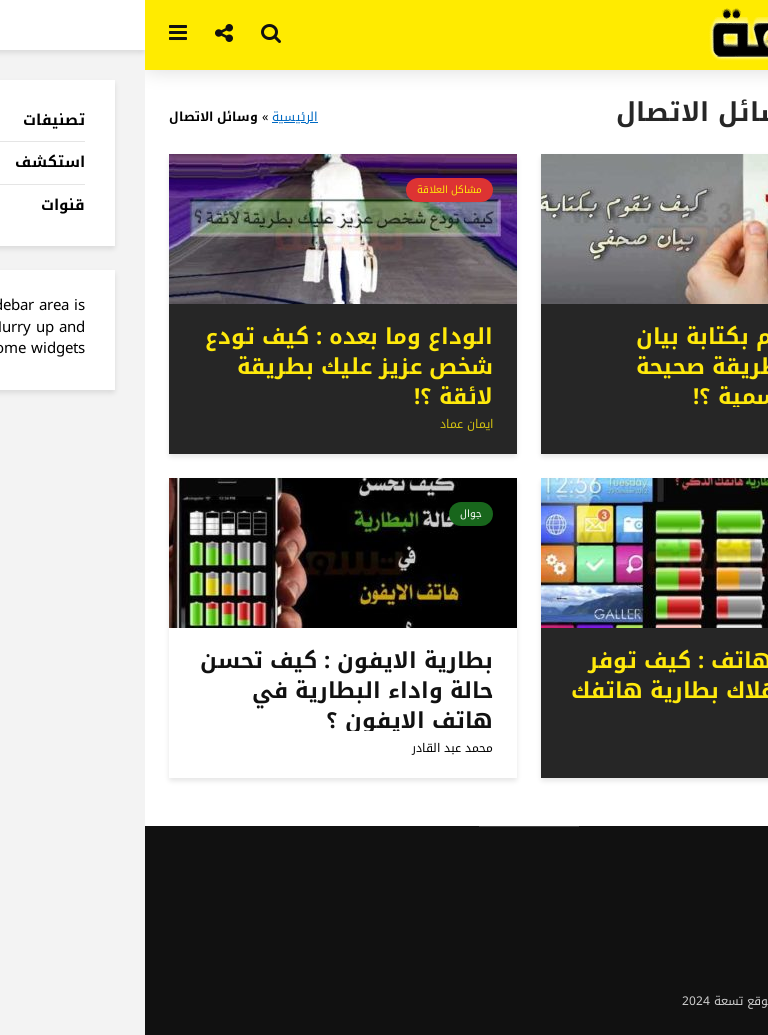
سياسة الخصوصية (697, 941)
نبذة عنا (724, 861)
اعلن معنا (720, 881)
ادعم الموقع (713, 981)
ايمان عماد (693, 424)
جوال (698, 513)
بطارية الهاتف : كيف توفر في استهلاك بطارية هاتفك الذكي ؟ (573, 691)
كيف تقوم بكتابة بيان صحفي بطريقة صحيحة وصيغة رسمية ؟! (605, 367)
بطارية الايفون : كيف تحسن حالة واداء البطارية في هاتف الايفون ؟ (201, 691)
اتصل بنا (723, 901)
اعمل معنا (719, 961)
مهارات (693, 189)
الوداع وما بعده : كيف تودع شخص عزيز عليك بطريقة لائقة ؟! (204, 367)
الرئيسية (150, 117)
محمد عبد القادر (679, 748)
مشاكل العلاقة (304, 189)
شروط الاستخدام (700, 921)
